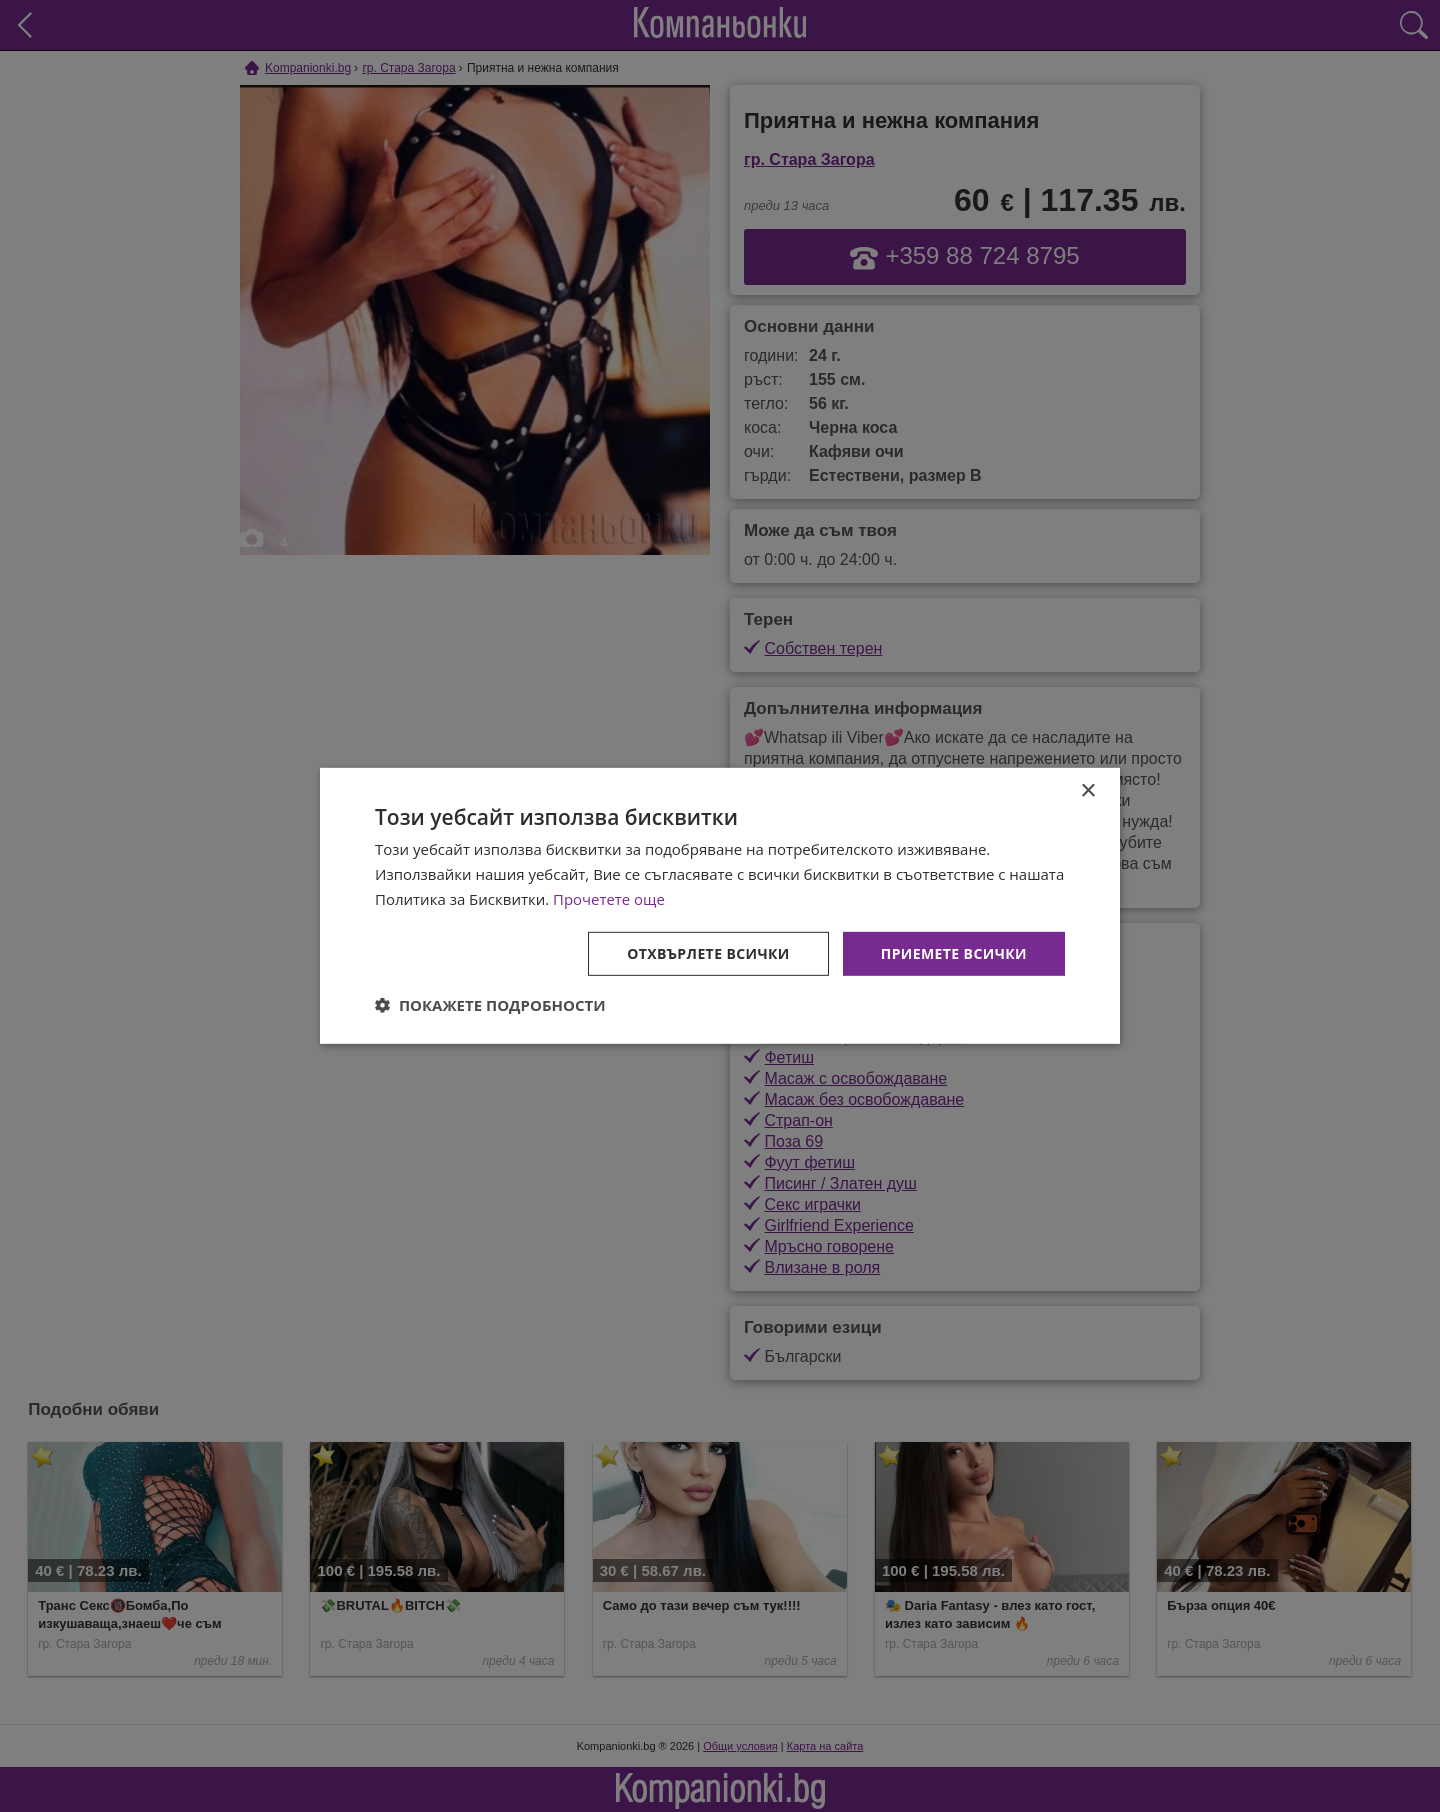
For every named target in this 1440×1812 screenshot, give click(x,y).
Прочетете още (609, 899)
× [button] (1087, 791)
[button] (490, 1005)
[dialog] (720, 906)
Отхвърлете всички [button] (708, 952)
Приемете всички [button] (954, 952)
